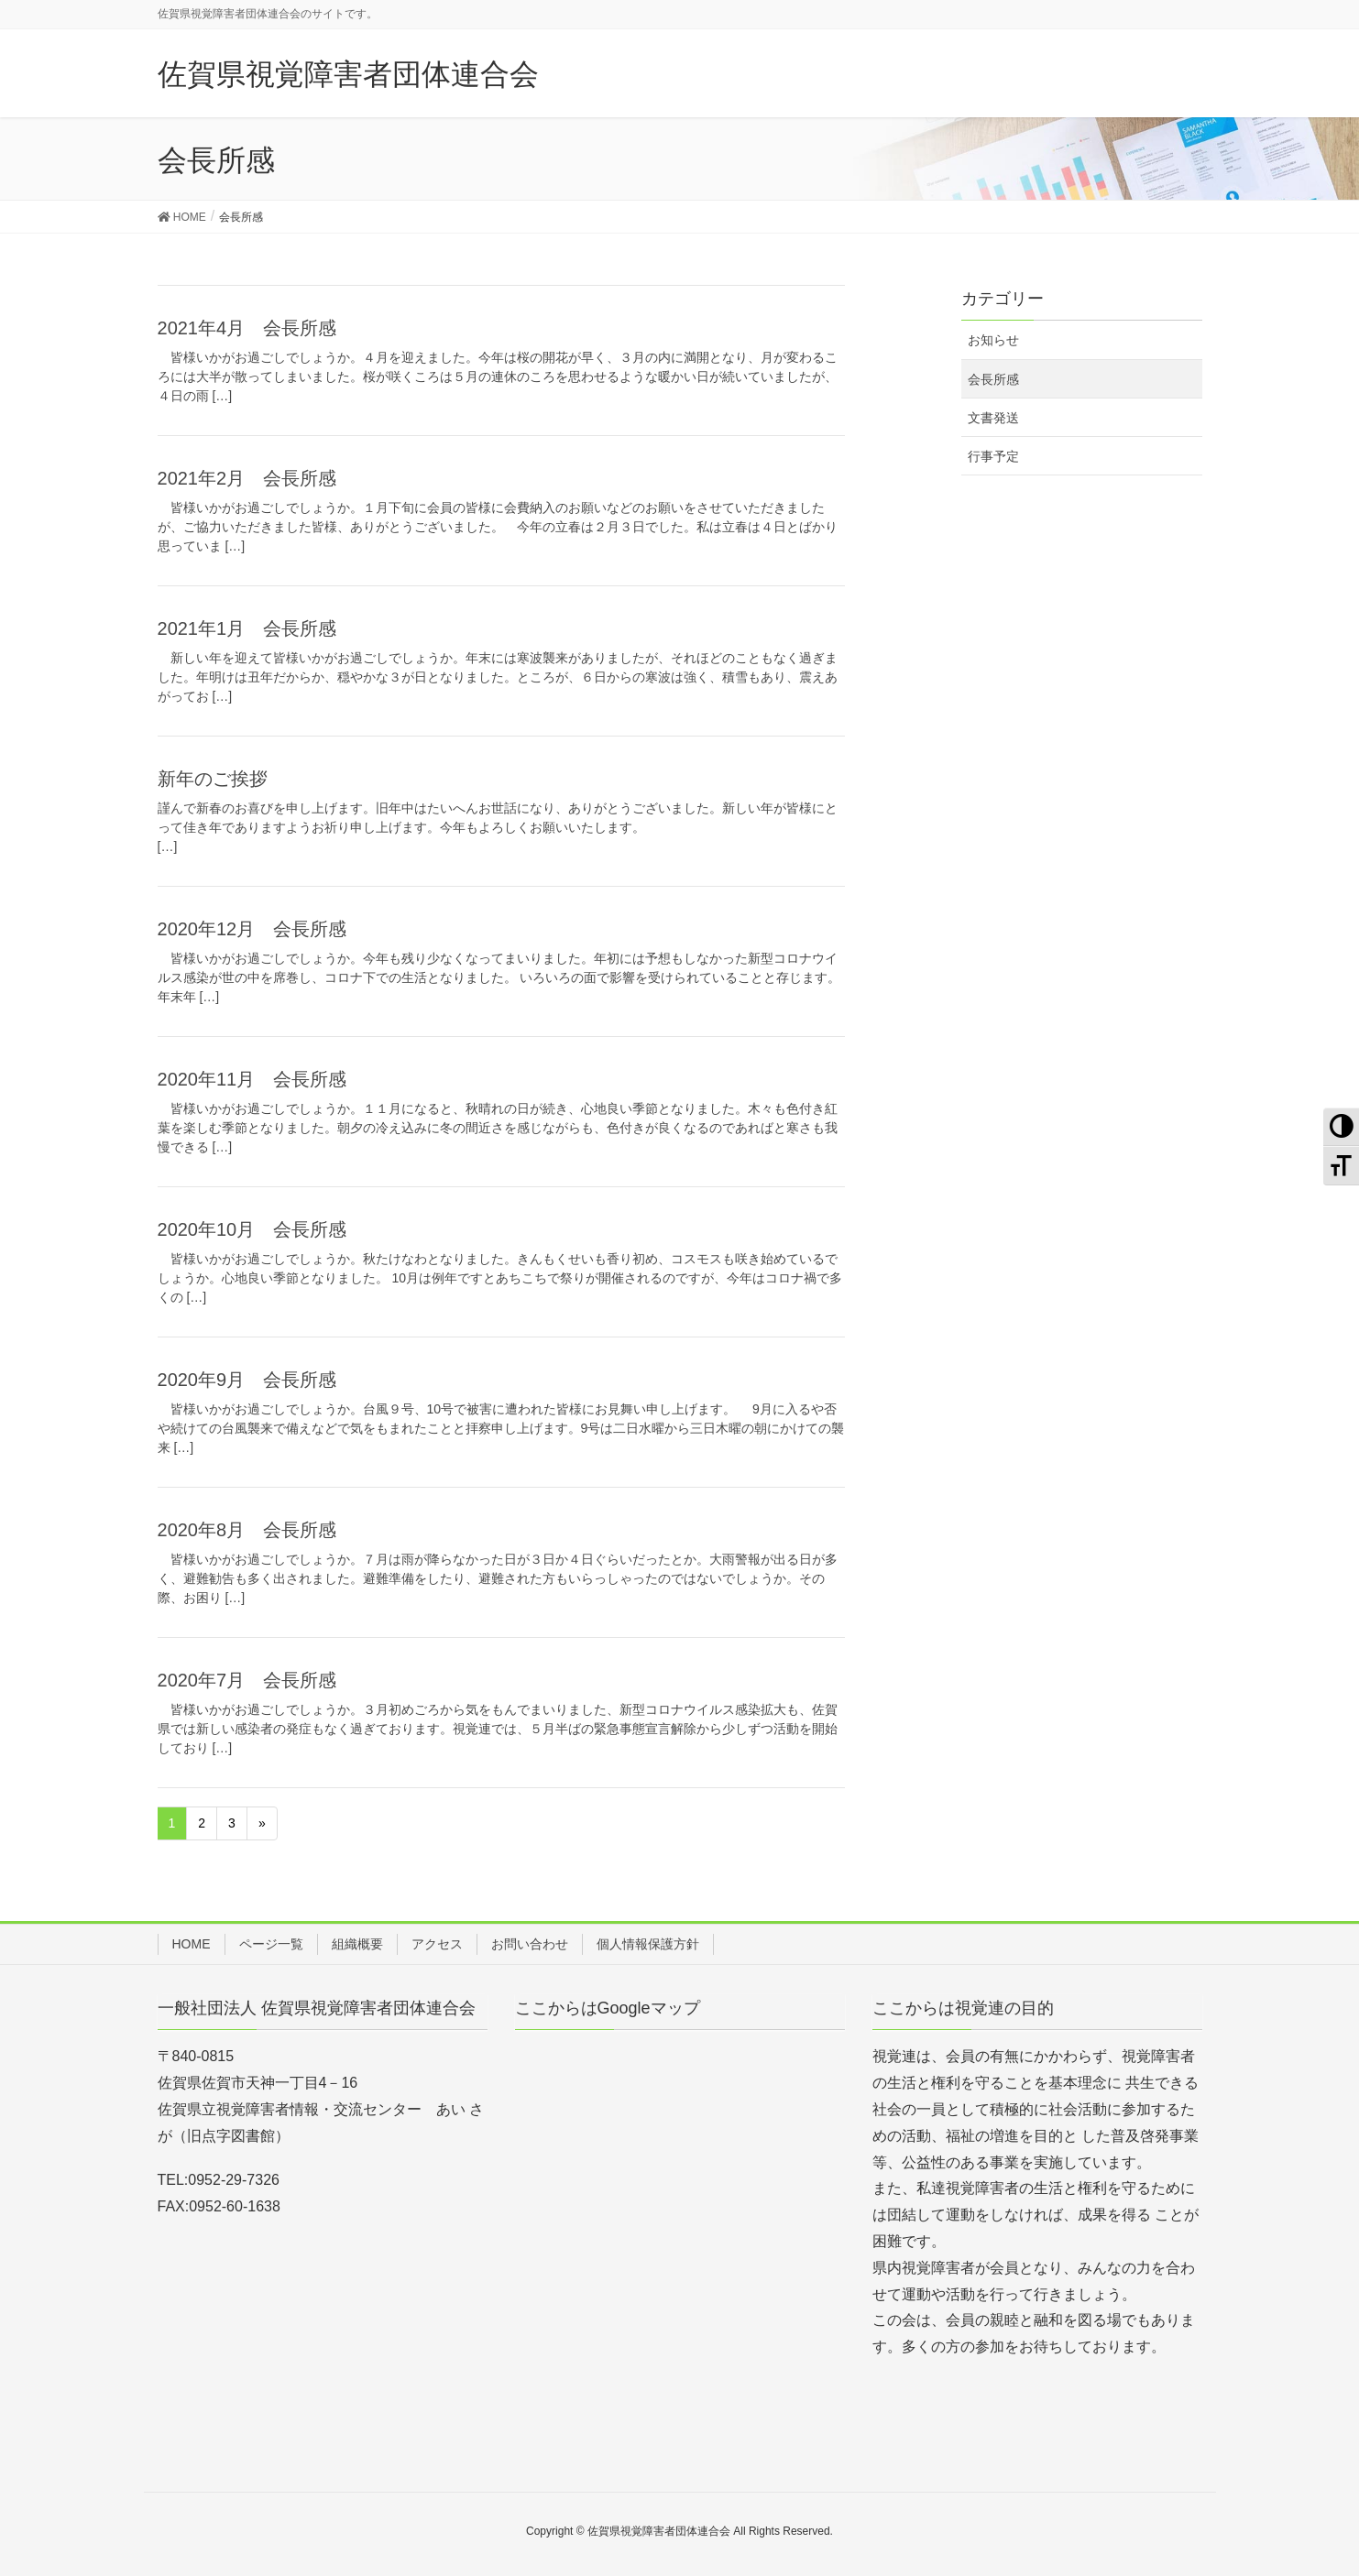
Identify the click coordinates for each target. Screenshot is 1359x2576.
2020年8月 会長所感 (247, 1530)
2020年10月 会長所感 (252, 1229)
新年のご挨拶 (213, 779)
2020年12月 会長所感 (252, 929)
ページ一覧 (271, 1944)
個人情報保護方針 (648, 1944)
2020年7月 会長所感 (247, 1680)
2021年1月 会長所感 (247, 628)
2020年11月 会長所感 (252, 1079)
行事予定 (993, 456)
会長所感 (993, 379)
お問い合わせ (529, 1944)
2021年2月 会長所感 (247, 478)
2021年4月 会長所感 (247, 328)
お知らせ (993, 340)
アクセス (437, 1944)
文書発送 (993, 417)
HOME (191, 1944)
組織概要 (357, 1944)
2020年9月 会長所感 (247, 1380)
